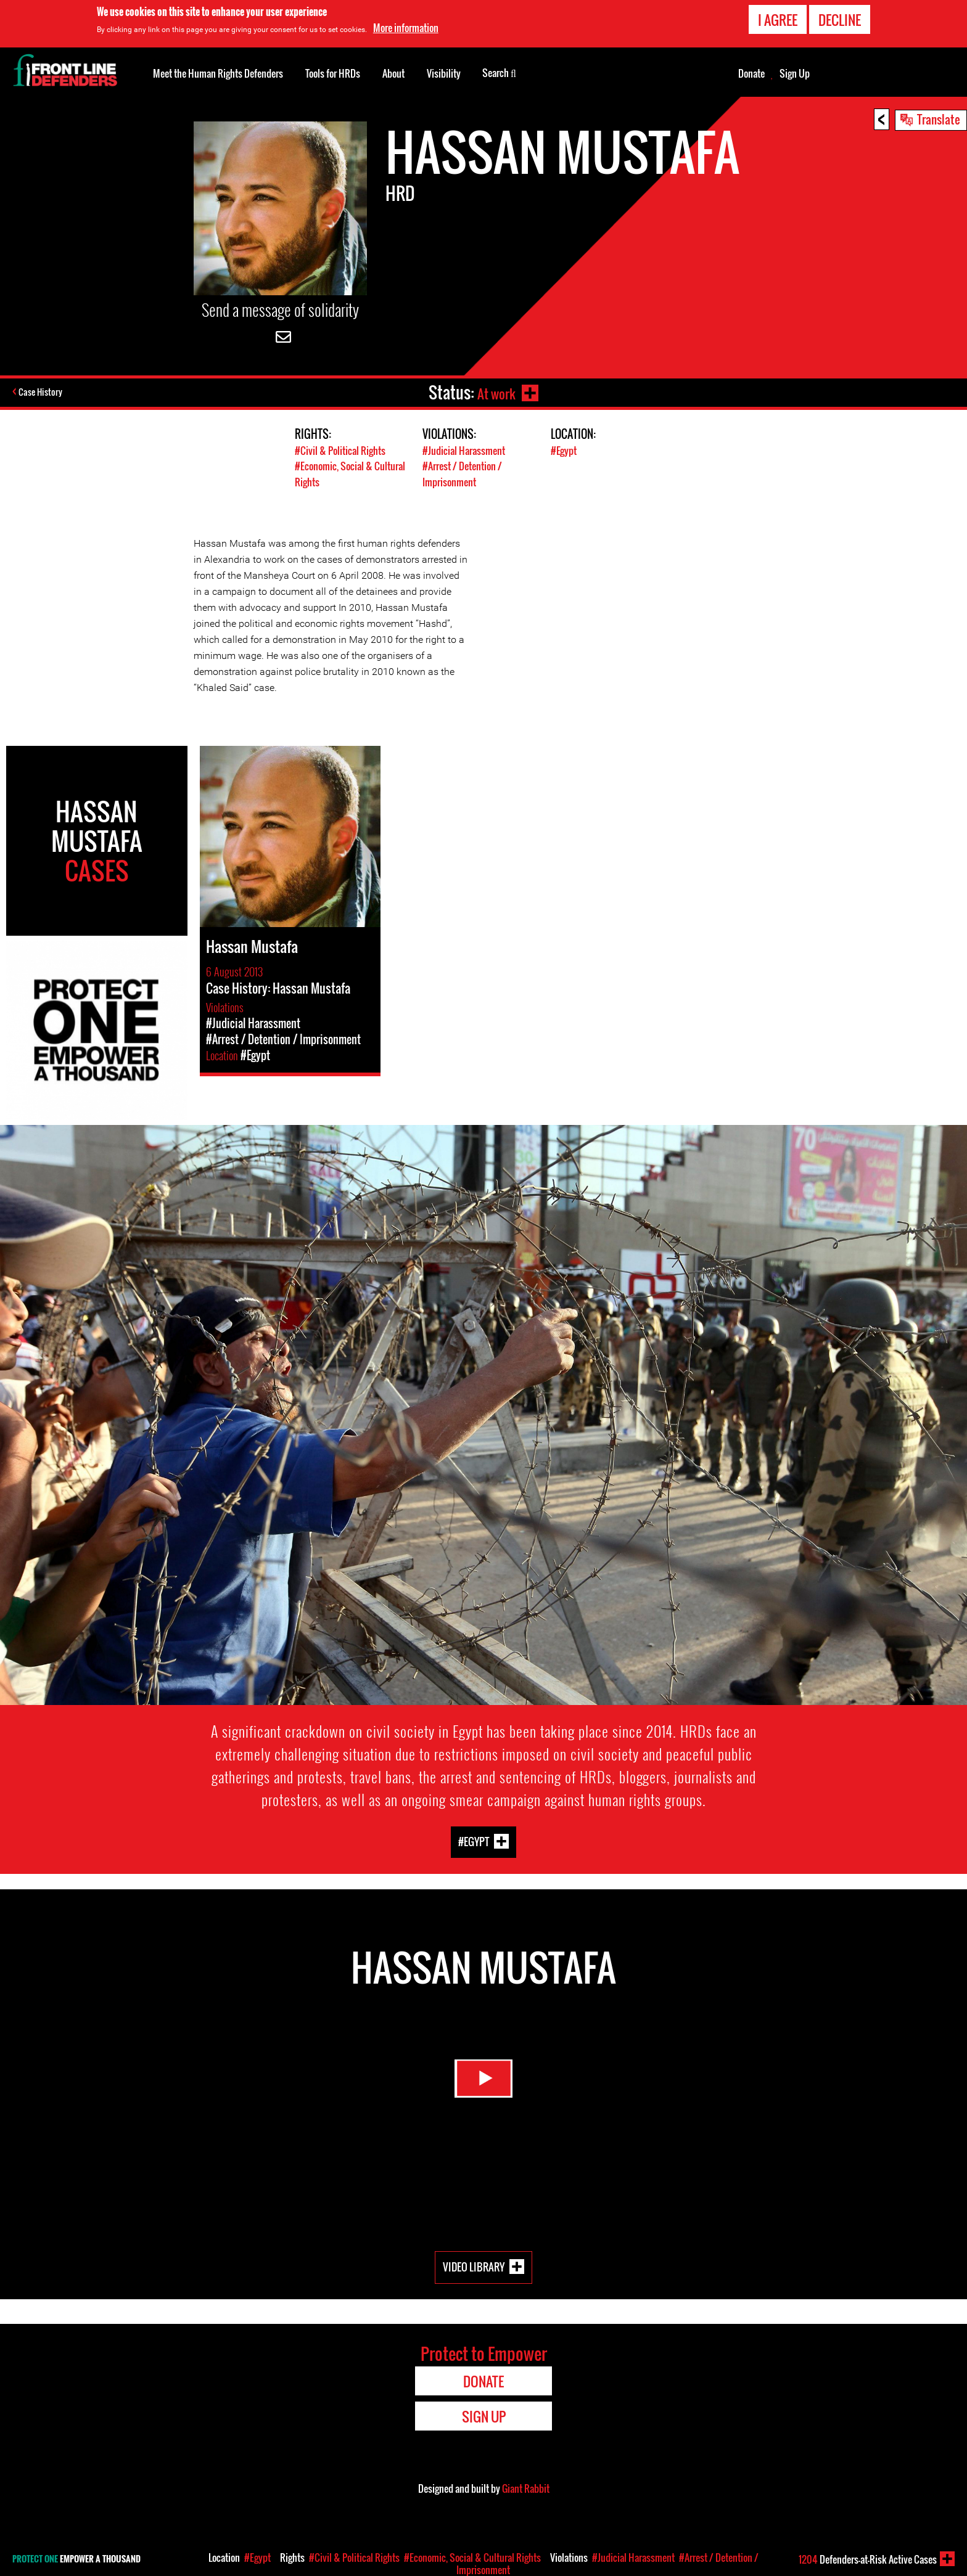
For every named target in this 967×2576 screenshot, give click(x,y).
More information (405, 27)
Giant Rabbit (525, 2487)
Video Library (473, 2266)
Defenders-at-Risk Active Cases (868, 2559)
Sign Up (795, 73)
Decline (839, 20)
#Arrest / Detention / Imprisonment (465, 473)
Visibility (444, 73)
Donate (751, 73)
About (393, 73)
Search (499, 72)
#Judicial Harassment (465, 450)
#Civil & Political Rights (342, 450)
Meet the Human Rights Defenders (218, 73)
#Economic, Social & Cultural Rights (472, 2557)
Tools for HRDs (332, 73)
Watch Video (483, 2086)
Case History (42, 392)
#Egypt (564, 450)
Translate (938, 119)
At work (494, 392)
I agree (777, 20)
